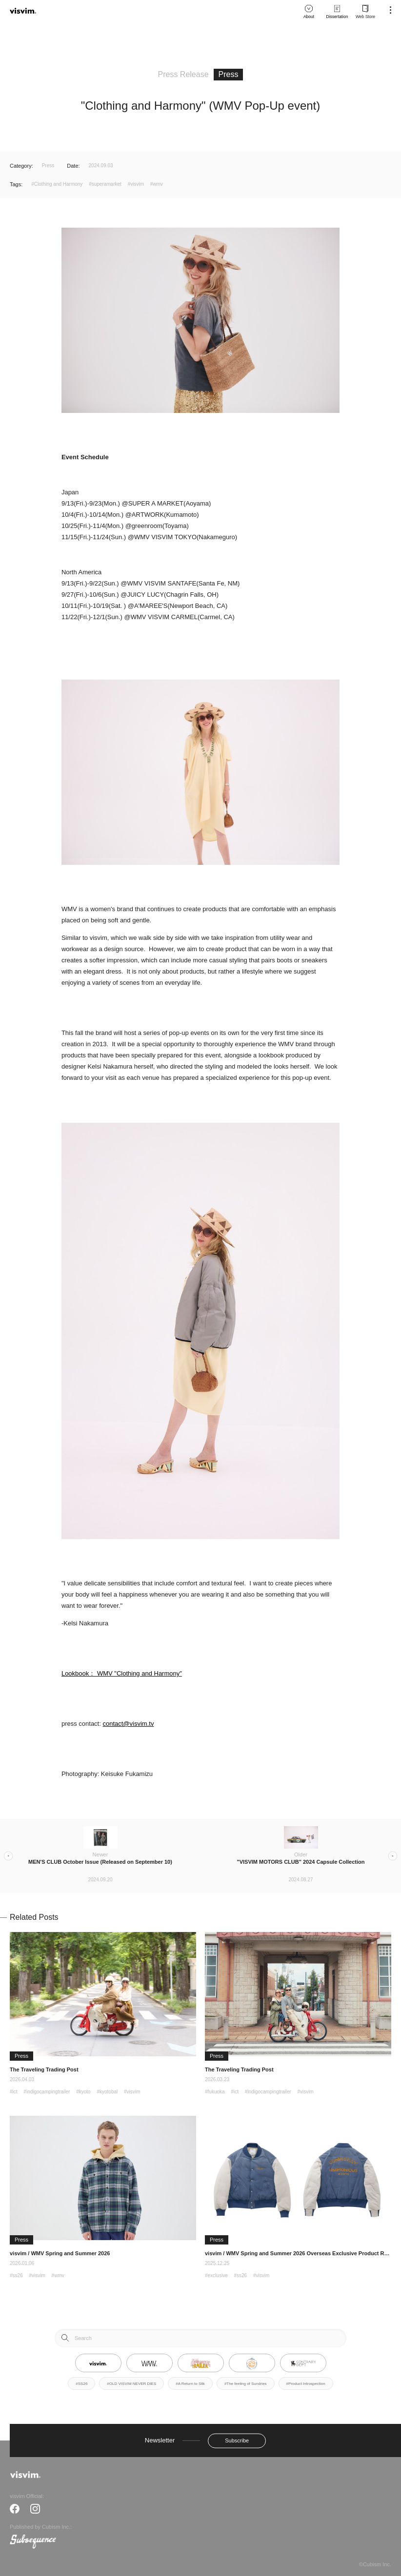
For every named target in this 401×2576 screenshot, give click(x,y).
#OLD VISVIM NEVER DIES (131, 2383)
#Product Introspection (305, 2383)
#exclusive (216, 2275)
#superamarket (105, 184)
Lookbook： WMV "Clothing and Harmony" (121, 1673)
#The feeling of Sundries (245, 2383)
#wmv (156, 184)
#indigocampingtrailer (46, 2091)
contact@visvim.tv (128, 1723)
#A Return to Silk (190, 2383)
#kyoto (83, 2091)
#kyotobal (107, 2091)
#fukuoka (215, 2091)
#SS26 (81, 2383)
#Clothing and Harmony (56, 184)
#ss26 (16, 2275)
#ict (14, 2091)
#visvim (136, 184)
